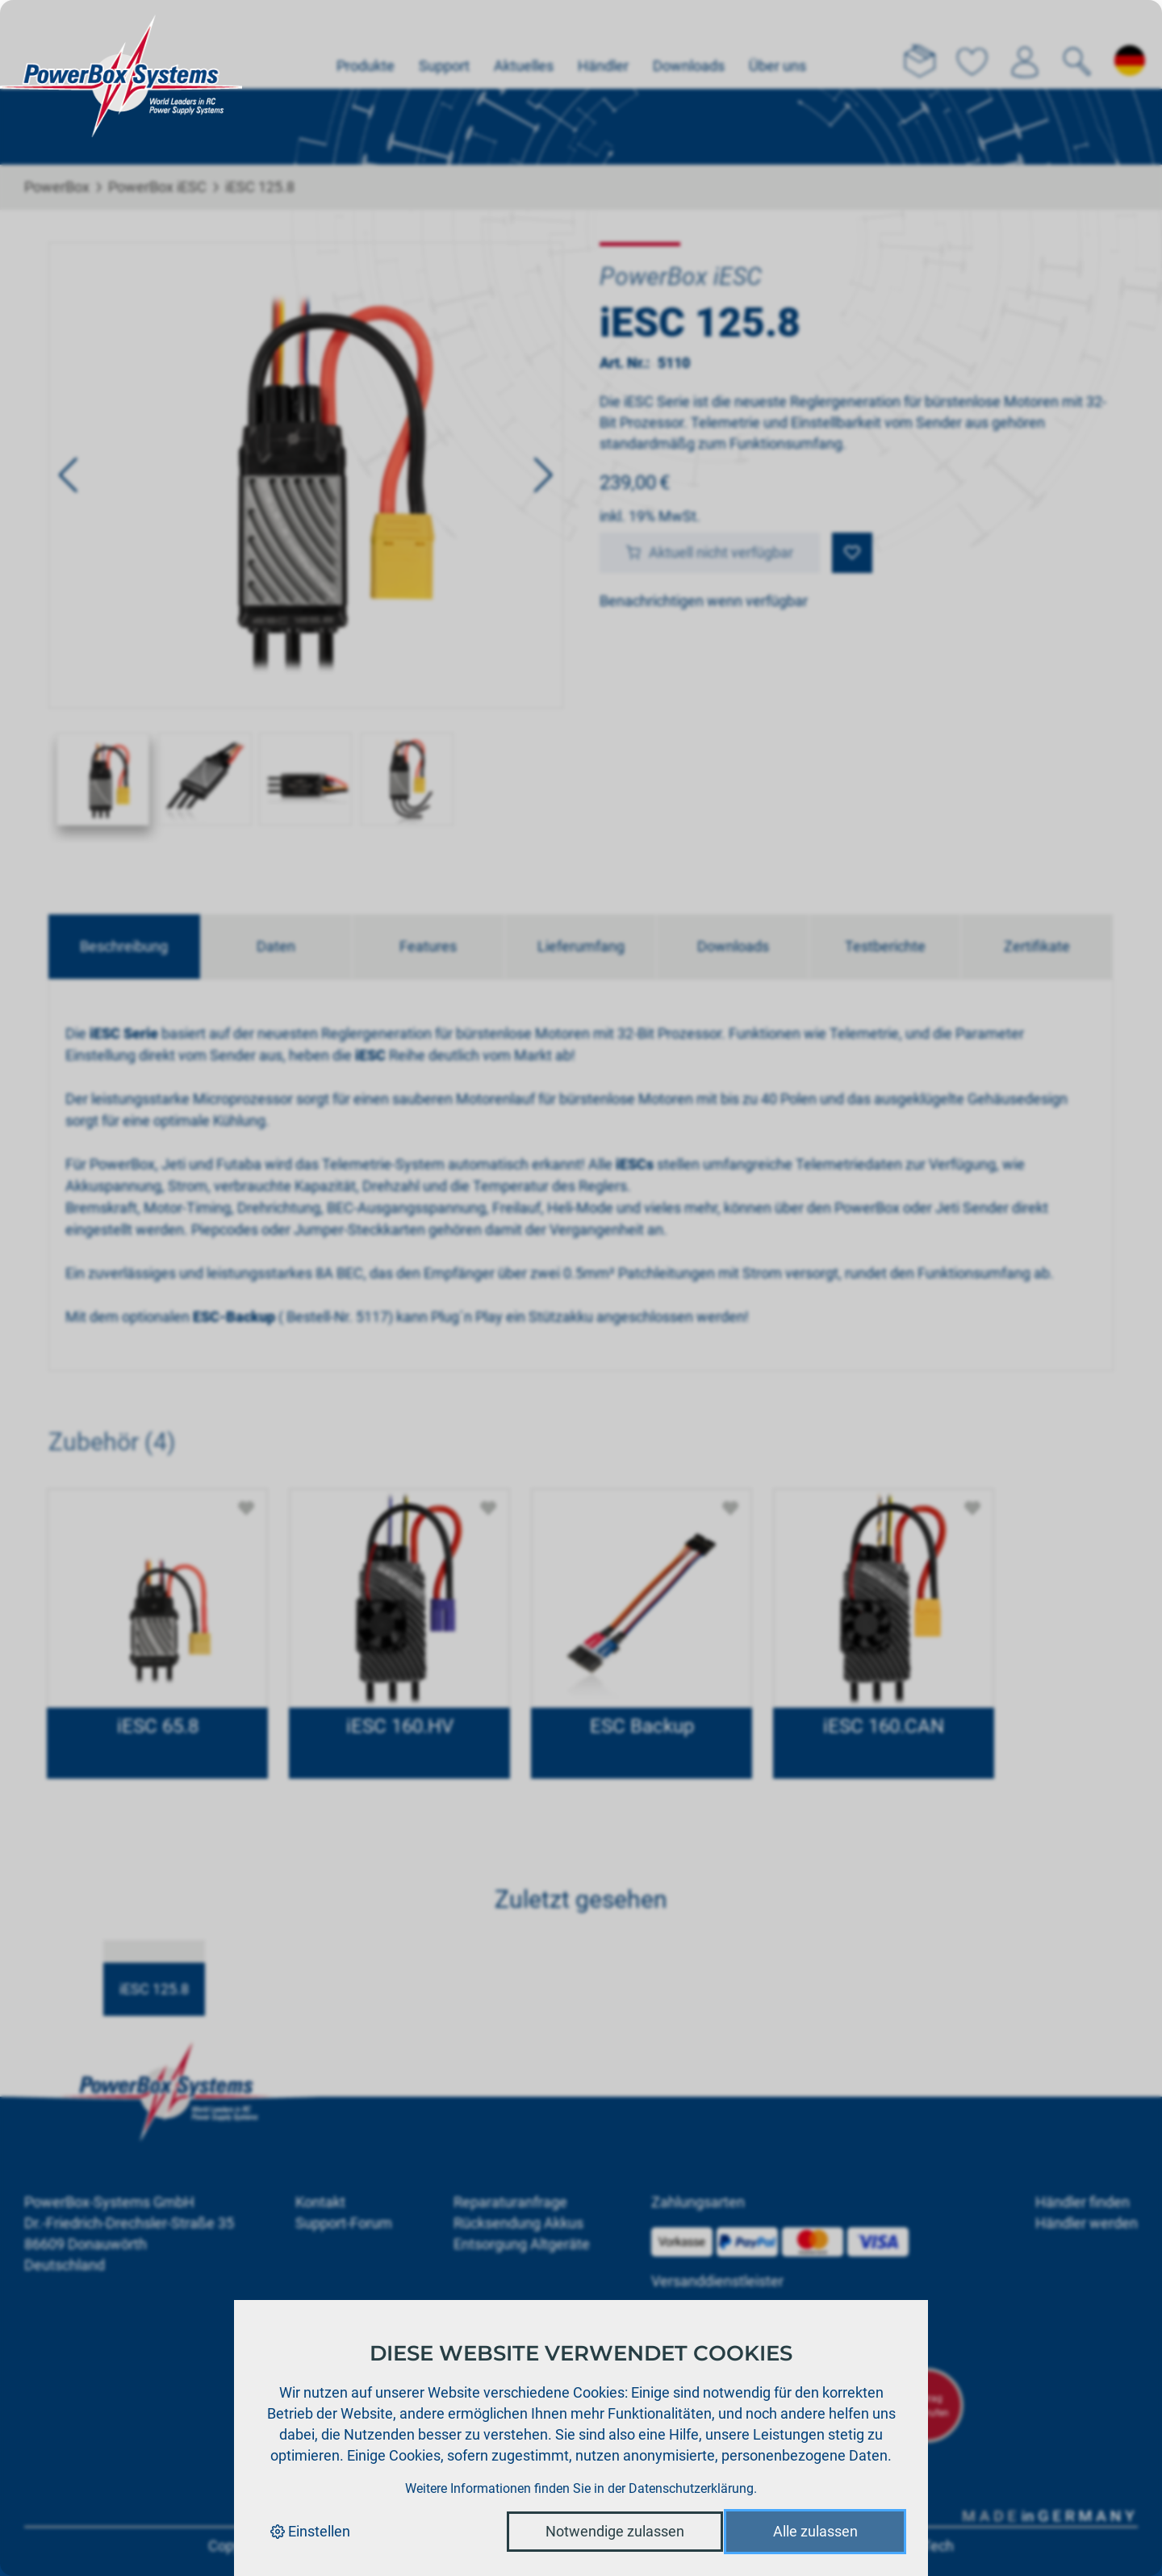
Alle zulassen (815, 2531)
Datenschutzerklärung (691, 2488)
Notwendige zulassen (614, 2531)
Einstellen (310, 2531)
